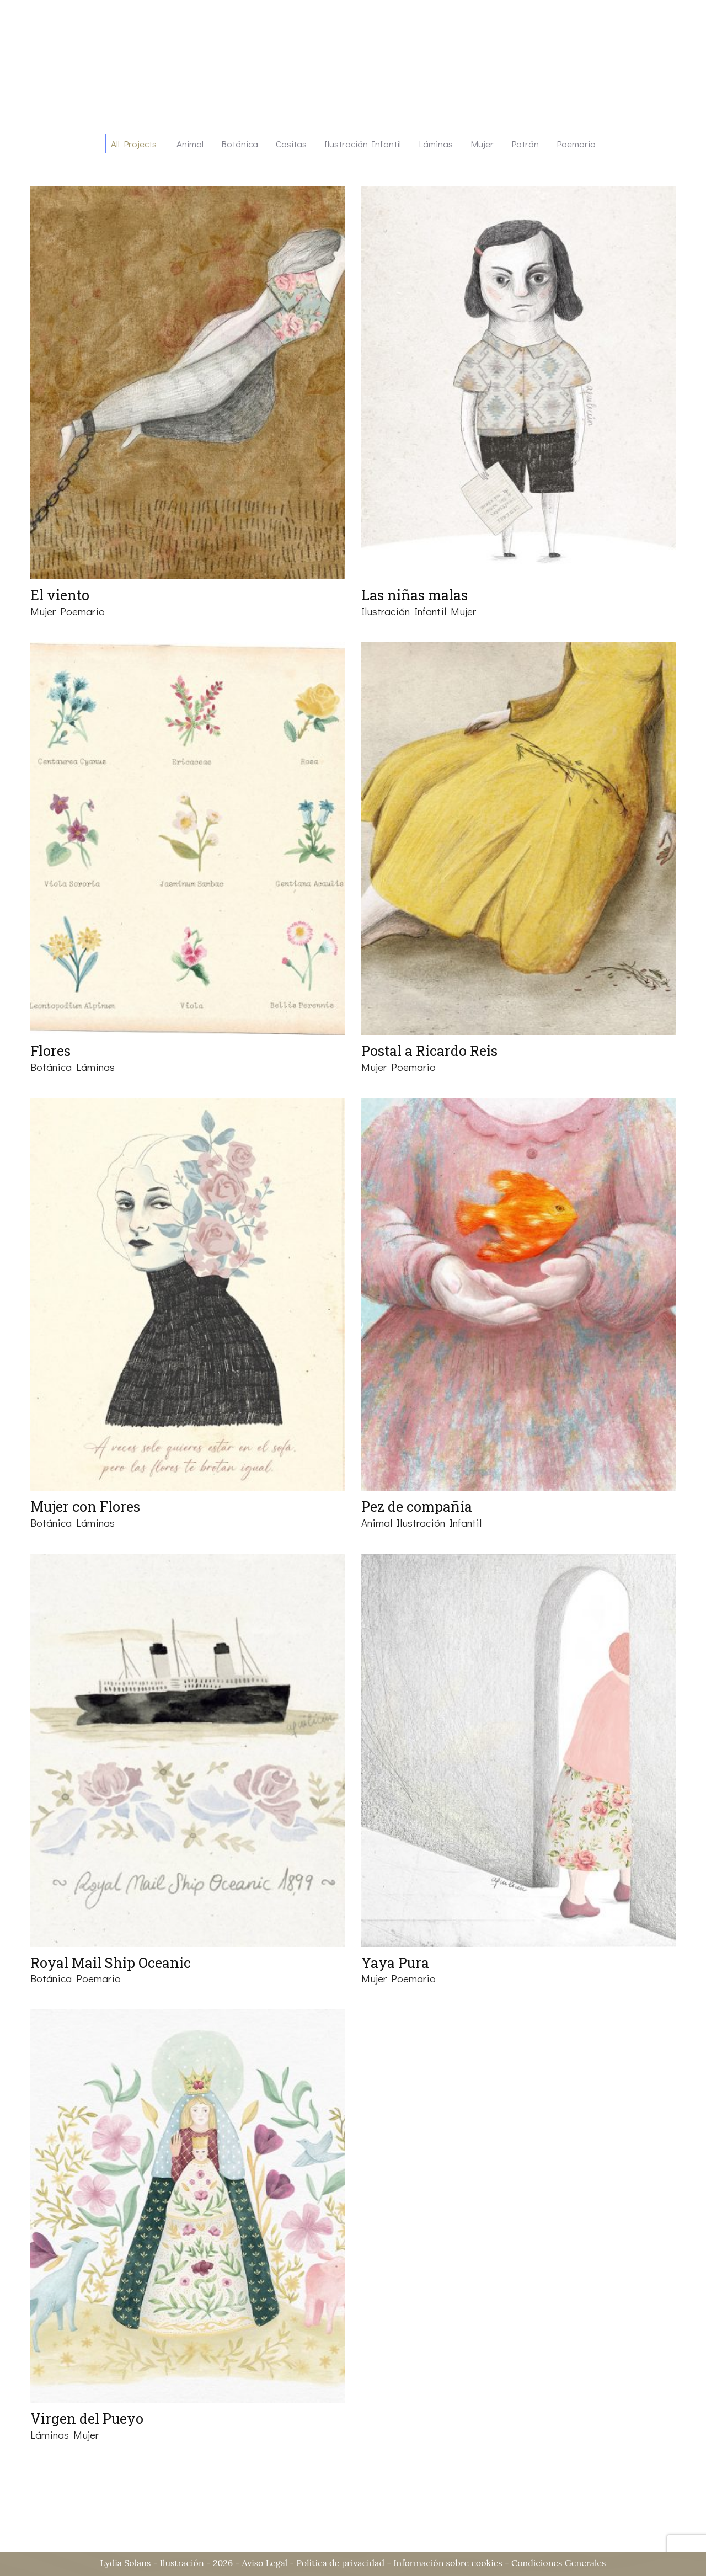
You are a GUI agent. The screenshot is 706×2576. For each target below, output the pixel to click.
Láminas (95, 1067)
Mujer (43, 611)
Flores (50, 1051)
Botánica (51, 1067)
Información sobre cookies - (452, 2562)
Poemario (82, 611)
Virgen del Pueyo (86, 2418)
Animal (376, 1522)
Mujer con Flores (85, 1506)
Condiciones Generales (558, 2562)
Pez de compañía (416, 1506)
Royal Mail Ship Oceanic (110, 1963)
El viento (59, 595)
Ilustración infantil (403, 611)
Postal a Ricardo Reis (429, 1051)
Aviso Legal (264, 2562)
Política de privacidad (340, 2562)
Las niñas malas (414, 595)
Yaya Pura (395, 1963)
